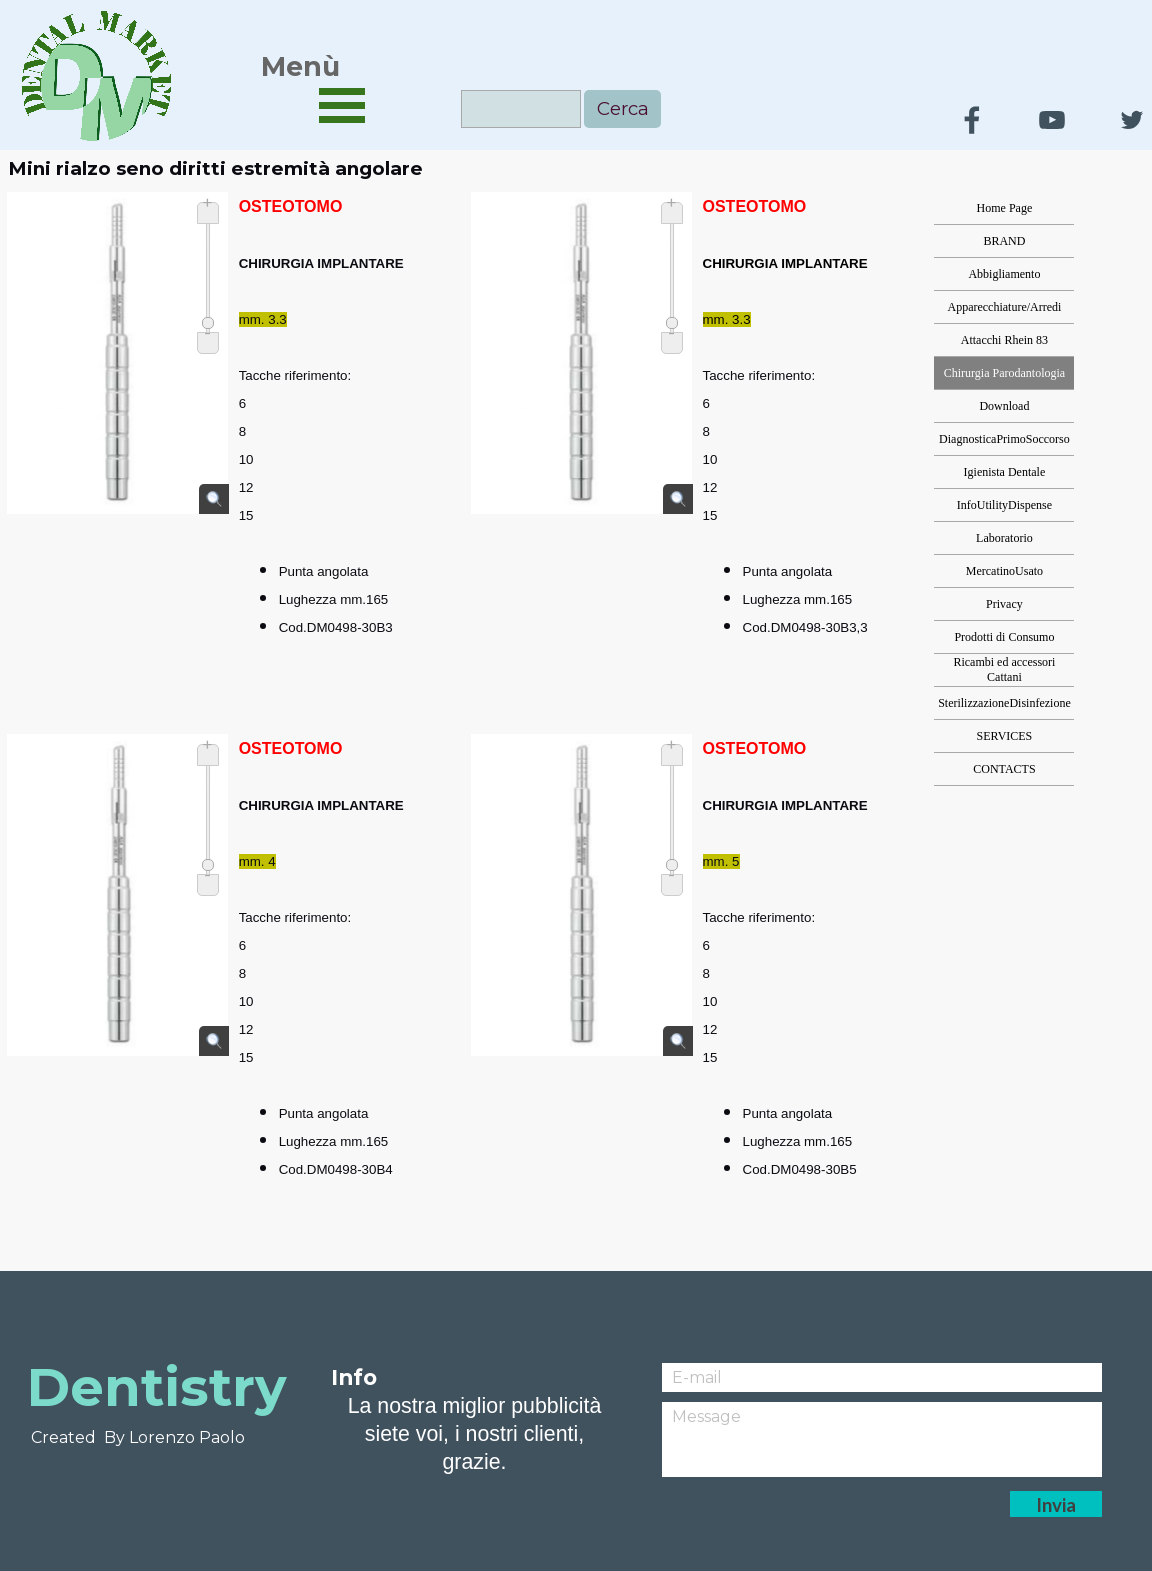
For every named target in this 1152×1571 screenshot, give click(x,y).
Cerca (623, 108)
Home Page (1005, 208)
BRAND (1004, 241)
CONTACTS (1004, 769)
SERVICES (1005, 736)
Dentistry (157, 1387)
